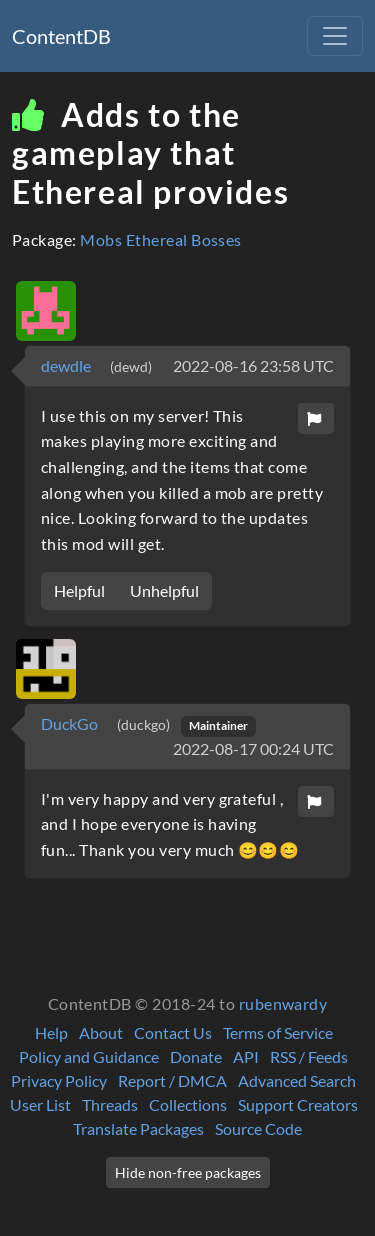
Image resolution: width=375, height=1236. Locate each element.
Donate (196, 1056)
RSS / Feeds (309, 1056)
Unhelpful (164, 590)
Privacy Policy (59, 1080)
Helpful (79, 590)
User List (40, 1104)
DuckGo (71, 723)
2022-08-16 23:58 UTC (253, 365)
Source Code (258, 1128)
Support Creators (298, 1104)
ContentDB (61, 36)
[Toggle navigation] (335, 36)
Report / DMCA (172, 1080)
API (246, 1056)
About (101, 1032)
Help (51, 1032)
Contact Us (173, 1032)
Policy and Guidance (89, 1056)
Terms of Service (278, 1032)
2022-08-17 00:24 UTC (253, 748)
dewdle (67, 365)
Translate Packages (138, 1128)
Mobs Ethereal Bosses (161, 239)
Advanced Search (297, 1080)
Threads (110, 1104)
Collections (188, 1104)
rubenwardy (283, 1003)
